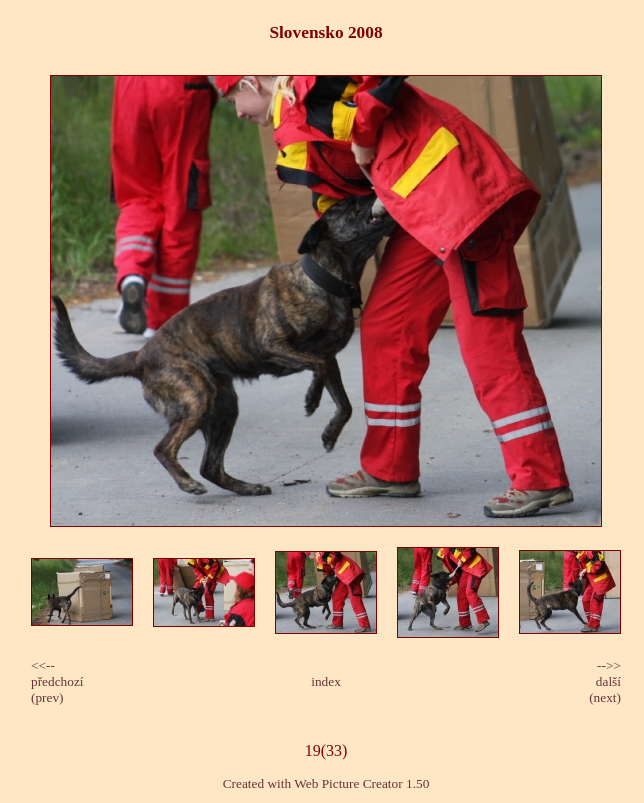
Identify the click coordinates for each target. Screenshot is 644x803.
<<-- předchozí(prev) (57, 681)
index (326, 681)
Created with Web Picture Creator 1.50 (326, 783)
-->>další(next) (605, 681)
